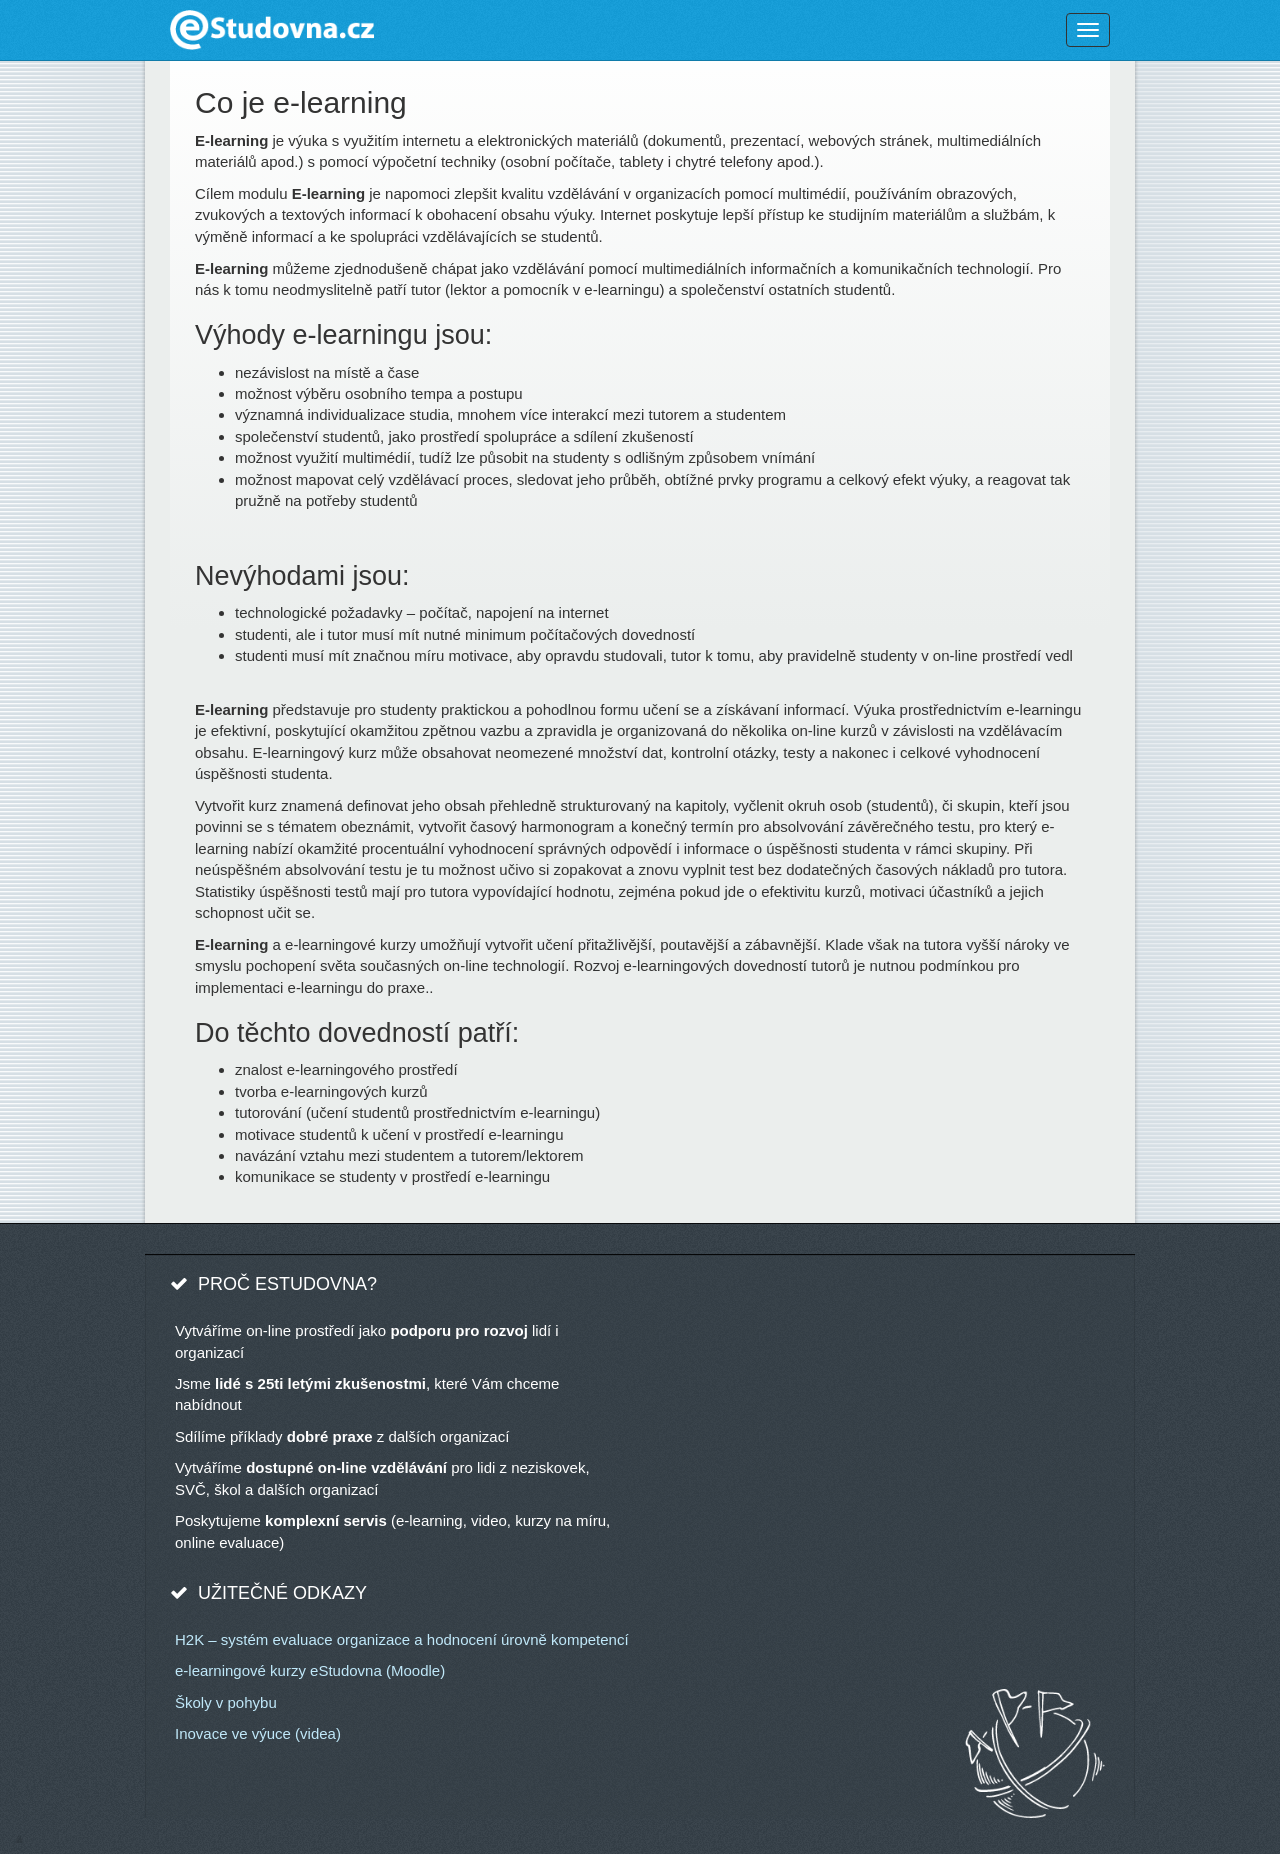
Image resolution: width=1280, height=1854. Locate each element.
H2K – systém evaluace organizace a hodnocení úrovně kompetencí (402, 1639)
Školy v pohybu (226, 1702)
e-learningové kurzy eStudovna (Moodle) (310, 1670)
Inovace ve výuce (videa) (258, 1733)
